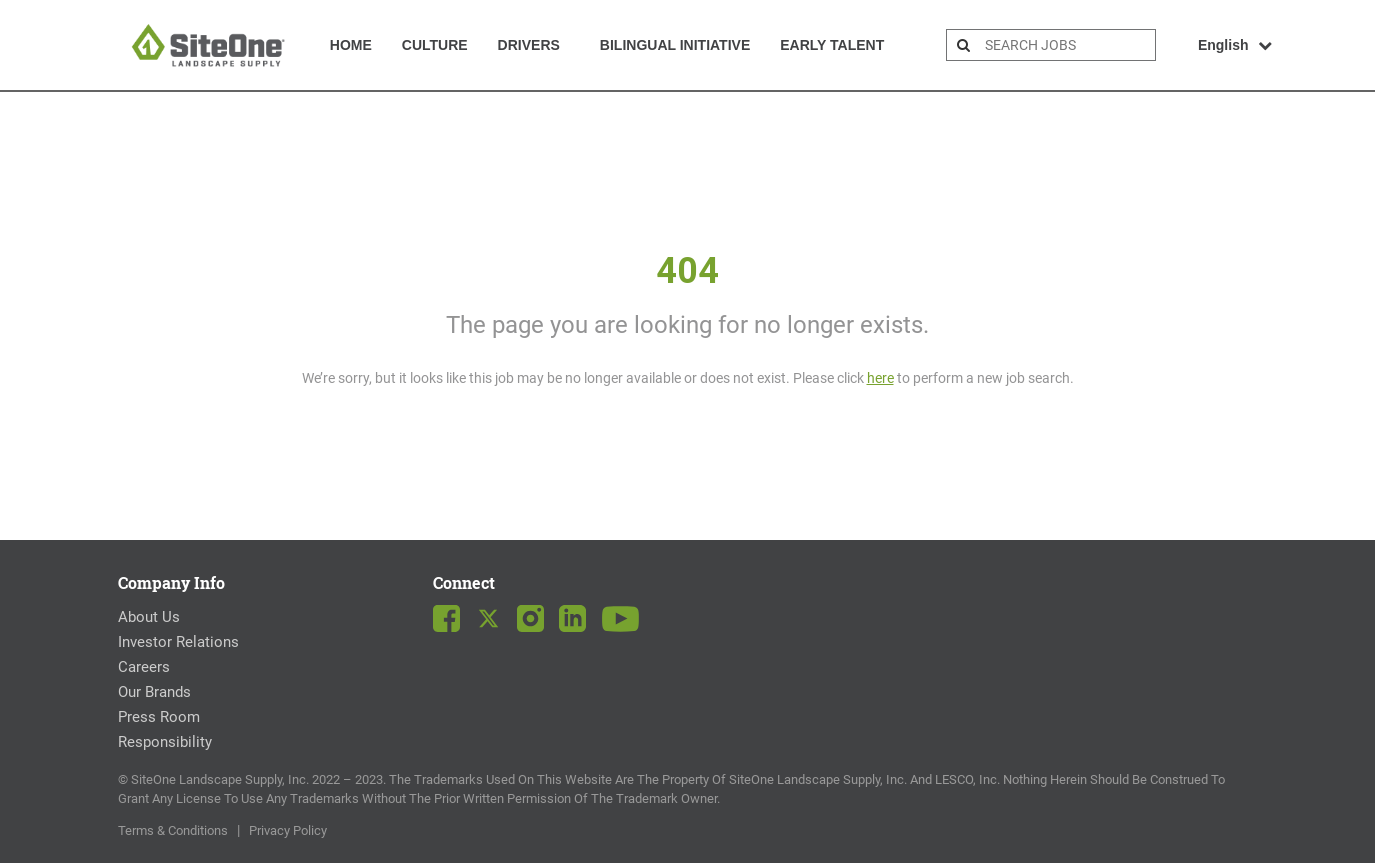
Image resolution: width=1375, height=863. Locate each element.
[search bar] (1068, 45)
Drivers (529, 45)
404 (687, 271)
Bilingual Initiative (675, 45)
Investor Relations (178, 642)
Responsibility (165, 742)
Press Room (159, 717)
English (1235, 45)
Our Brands (154, 692)
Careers (144, 667)
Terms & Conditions (173, 830)
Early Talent (832, 45)
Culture (435, 45)
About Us (149, 617)
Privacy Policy (288, 830)
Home (351, 45)
